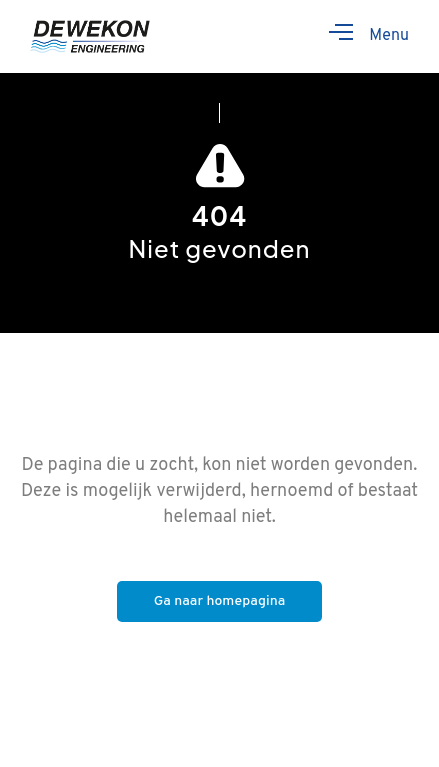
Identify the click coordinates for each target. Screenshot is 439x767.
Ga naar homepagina (220, 601)
